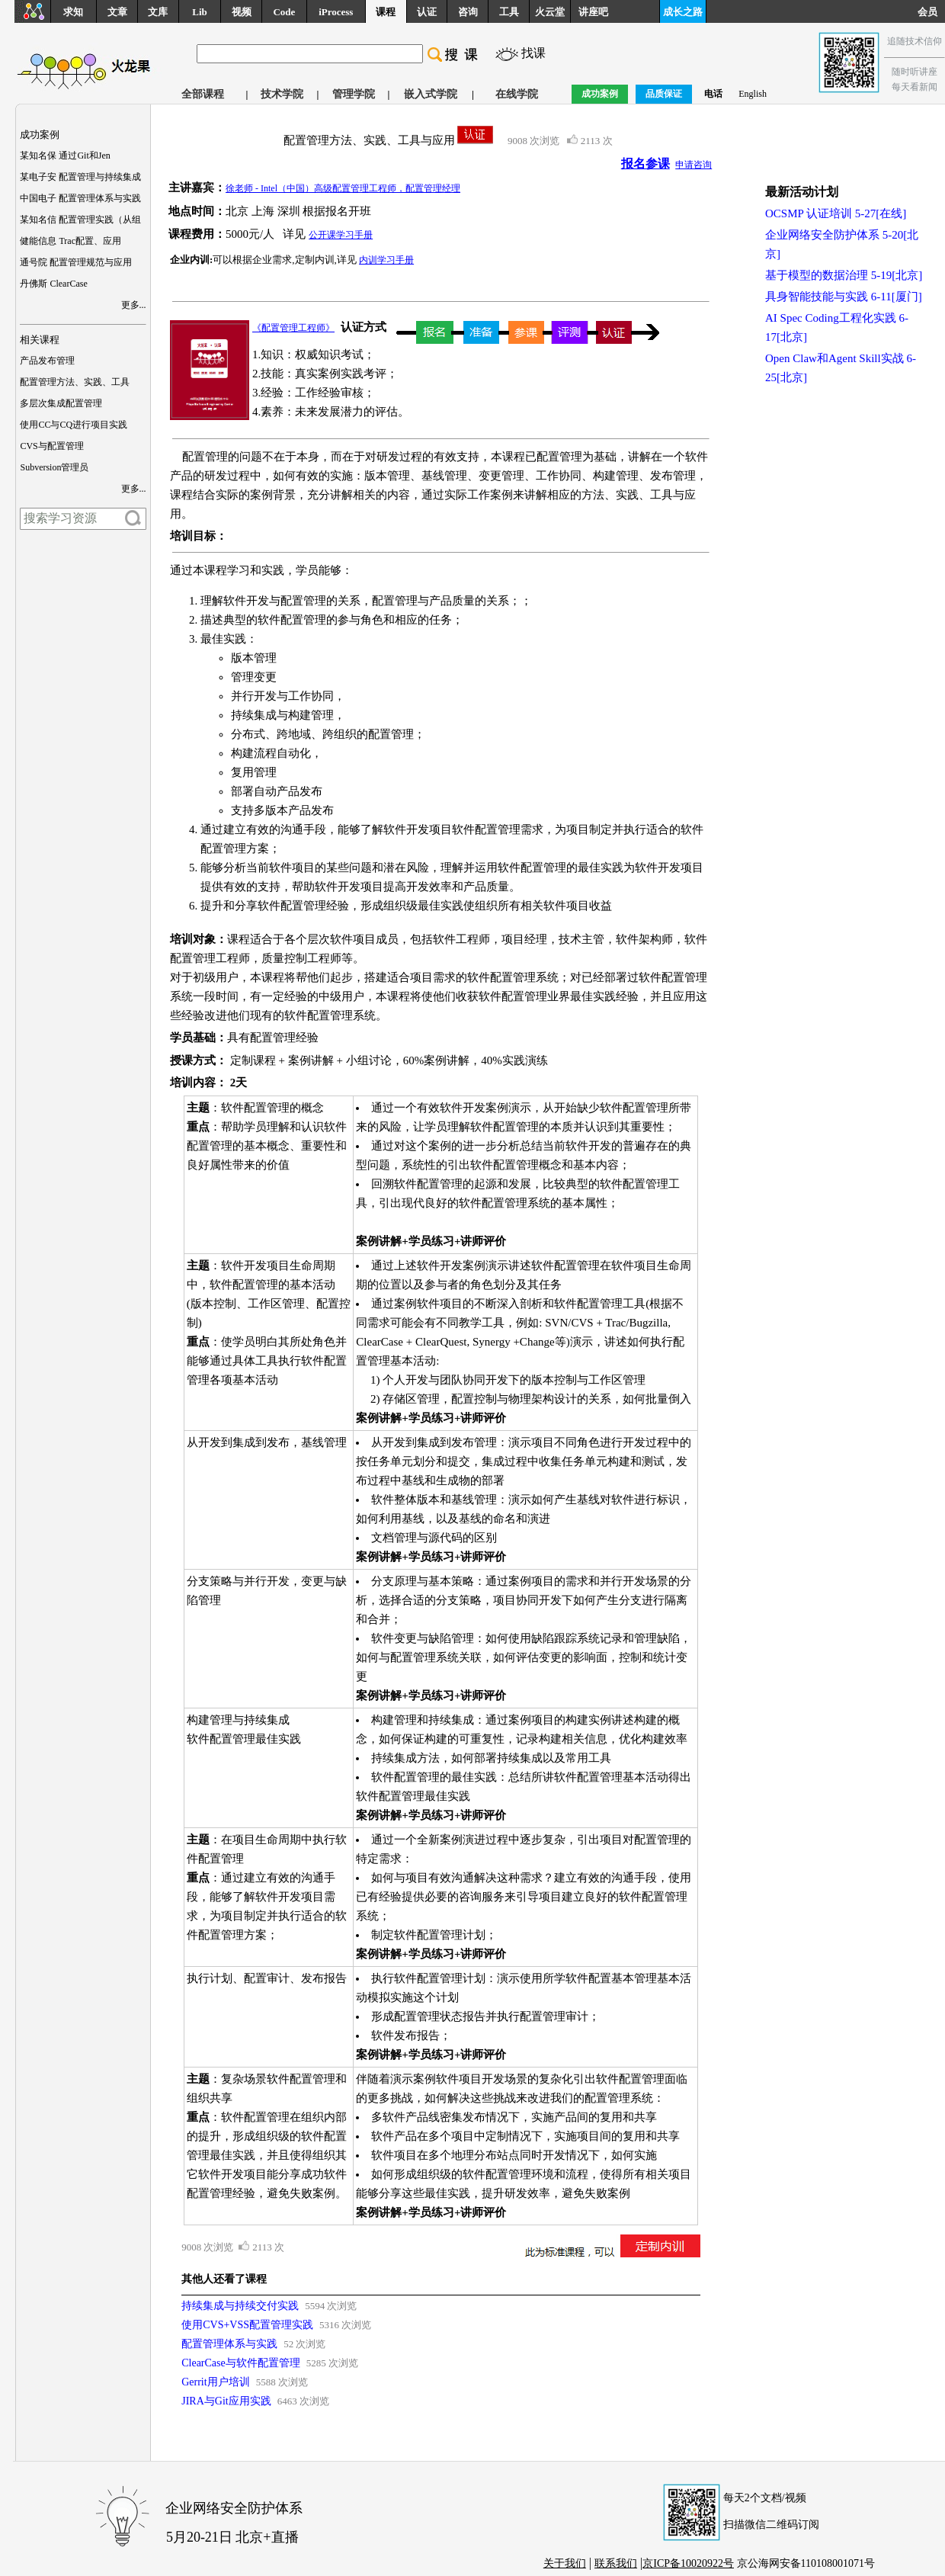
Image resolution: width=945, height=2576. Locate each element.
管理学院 (353, 94)
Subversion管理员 (54, 467)
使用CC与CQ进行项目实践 (73, 424)
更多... (133, 305)
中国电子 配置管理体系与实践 (80, 198)
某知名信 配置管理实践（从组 (80, 219)
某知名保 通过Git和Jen (65, 155)
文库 (158, 12)
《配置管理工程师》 (293, 327)
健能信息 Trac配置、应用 (70, 241)
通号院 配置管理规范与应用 (76, 262)
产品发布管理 (47, 360)
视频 (241, 12)
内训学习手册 (386, 260)
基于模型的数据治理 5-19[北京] (843, 275)
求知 (73, 12)
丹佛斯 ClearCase (53, 283)
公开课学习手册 (341, 234)
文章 (117, 12)
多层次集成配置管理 (61, 403)
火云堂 (550, 12)
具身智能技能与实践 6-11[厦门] (843, 296)
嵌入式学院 (430, 94)
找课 (533, 53)
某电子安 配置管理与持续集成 (80, 177)
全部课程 (202, 94)
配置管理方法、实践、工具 (75, 382)
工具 (509, 12)
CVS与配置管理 (51, 446)
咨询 (468, 12)
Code (284, 12)
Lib (199, 12)
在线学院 (516, 94)
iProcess (336, 12)
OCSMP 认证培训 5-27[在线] (835, 213)
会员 (931, 12)
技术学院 (282, 94)
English (752, 93)
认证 (427, 12)
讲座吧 (593, 12)
